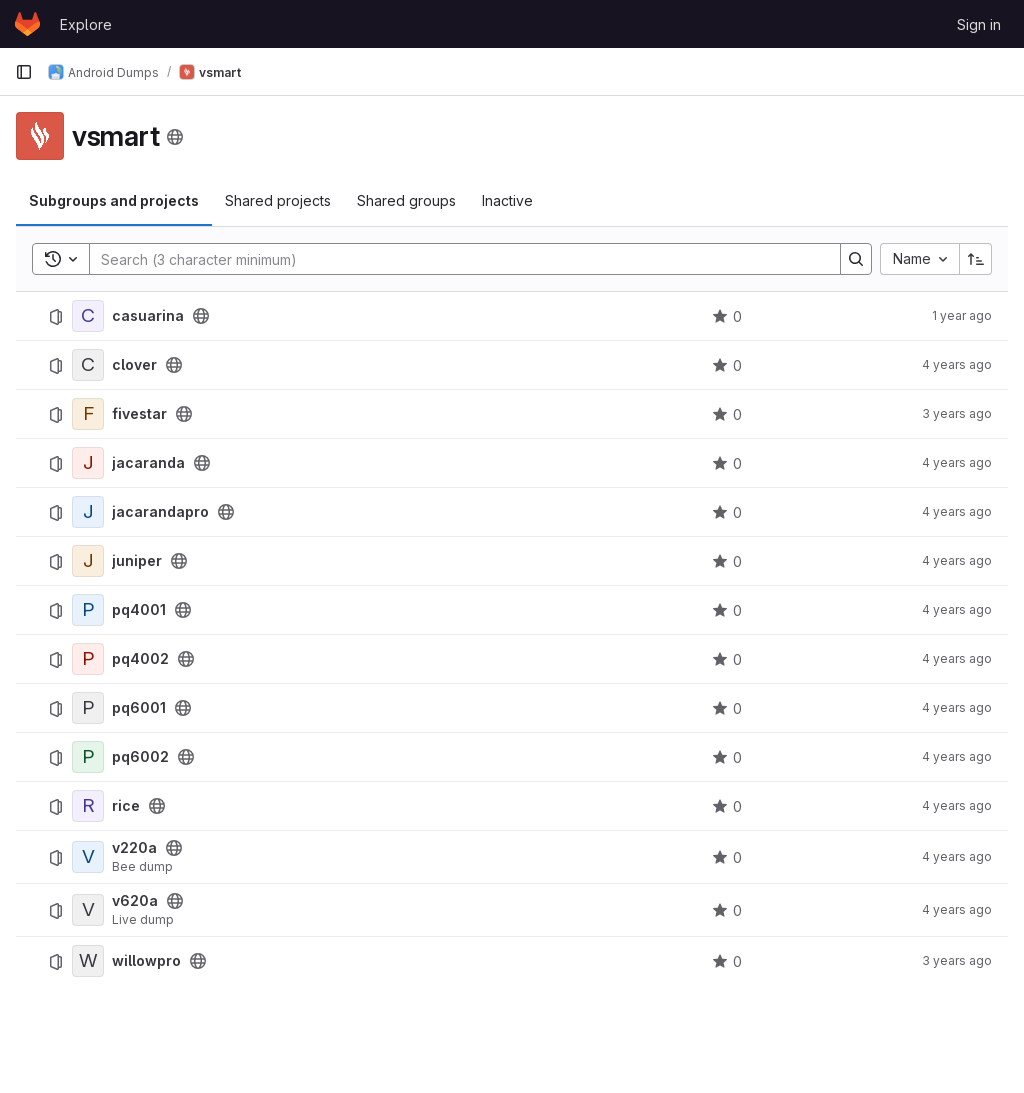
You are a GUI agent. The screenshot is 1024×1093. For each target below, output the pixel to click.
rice (126, 806)
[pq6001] (88, 708)
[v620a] (88, 910)
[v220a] (88, 857)
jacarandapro (160, 512)
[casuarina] (88, 316)
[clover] (88, 365)
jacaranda (148, 463)
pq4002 (140, 659)
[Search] (455, 259)
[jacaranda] (88, 463)
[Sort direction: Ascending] (976, 259)
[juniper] (88, 561)
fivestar (139, 414)
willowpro (146, 961)
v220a (134, 848)
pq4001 (139, 610)
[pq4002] (88, 659)
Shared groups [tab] (406, 200)
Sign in (979, 24)
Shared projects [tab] (278, 200)
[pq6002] (88, 757)
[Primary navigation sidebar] (24, 72)
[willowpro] (88, 961)
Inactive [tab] (507, 200)
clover (134, 365)
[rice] (88, 806)
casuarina (148, 316)
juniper (137, 561)
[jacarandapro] (88, 512)
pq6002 (140, 757)
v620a (135, 901)
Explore (86, 24)
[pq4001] (88, 610)
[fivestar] (88, 414)
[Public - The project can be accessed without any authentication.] (201, 316)
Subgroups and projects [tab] (114, 200)
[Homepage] (27, 24)
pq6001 (139, 708)
